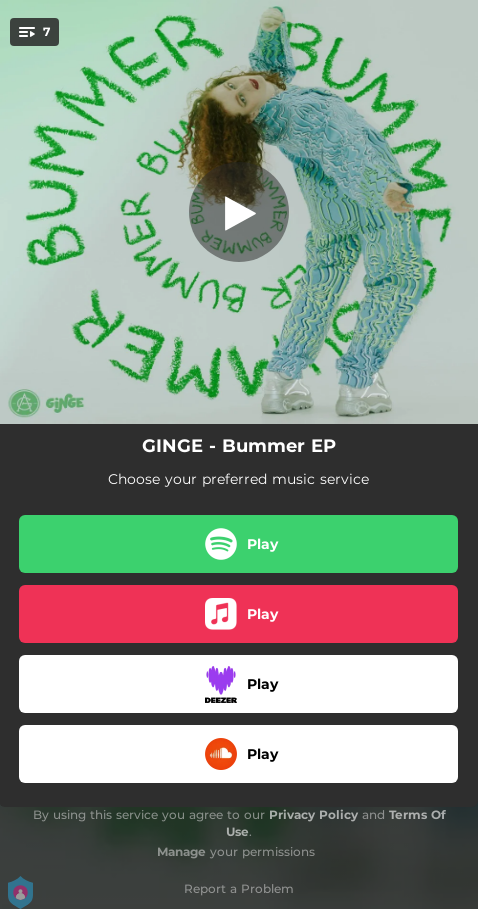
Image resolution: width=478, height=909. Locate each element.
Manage (181, 851)
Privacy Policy (313, 814)
